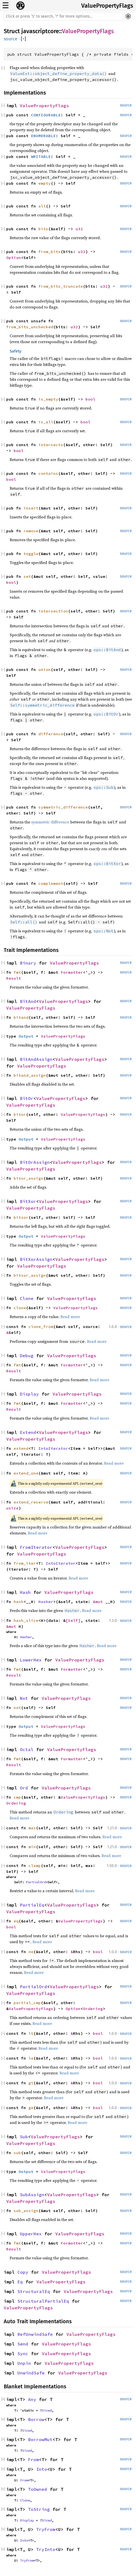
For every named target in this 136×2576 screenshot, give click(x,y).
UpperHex (31, 2234)
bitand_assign (30, 1075)
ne (30, 1951)
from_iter (25, 1563)
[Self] (73, 1620)
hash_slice (26, 1620)
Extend (28, 1432)
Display (29, 1394)
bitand (21, 1017)
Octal (26, 1749)
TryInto (45, 2549)
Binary (28, 963)
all (42, 206)
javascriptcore (40, 31)
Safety (15, 351)
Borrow (36, 2419)
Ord (24, 1788)
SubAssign (32, 2194)
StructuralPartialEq (43, 2301)
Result (13, 978)
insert (31, 508)
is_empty (48, 399)
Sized (47, 2410)
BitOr (26, 1098)
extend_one (26, 1473)
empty (44, 183)
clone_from (40, 1326)
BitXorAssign (36, 1259)
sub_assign (26, 2210)
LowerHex (31, 1660)
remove (31, 530)
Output (26, 1036)
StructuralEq (33, 2291)
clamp (34, 1865)
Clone (26, 1298)
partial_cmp (27, 2002)
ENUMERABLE (43, 135)
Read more (70, 1316)
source (10, 39)
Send (22, 2344)
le (30, 2058)
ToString (39, 2509)
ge (30, 2107)
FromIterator (36, 1547)
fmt (17, 972)
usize (12, 1507)
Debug (26, 1355)
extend (21, 1448)
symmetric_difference (63, 807)
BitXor (28, 1201)
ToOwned (37, 2489)
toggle (31, 553)
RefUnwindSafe (35, 2334)
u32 (79, 228)
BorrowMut (40, 2439)
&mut (99, 1601)
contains (48, 473)
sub (17, 2152)
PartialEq (32, 1905)
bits (43, 228)
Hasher (45, 1601)
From (33, 2459)
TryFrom (45, 2529)
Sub (24, 2137)
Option (13, 257)
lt (30, 2033)
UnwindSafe (31, 2373)
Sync (22, 2353)
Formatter (72, 972)
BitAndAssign (36, 1059)
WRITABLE (41, 156)
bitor (20, 1114)
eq (16, 1920)
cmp (17, 1797)
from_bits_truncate (60, 286)
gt (30, 2082)
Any (32, 2399)
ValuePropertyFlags (107, 5)
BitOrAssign (35, 1162)
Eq (20, 2282)
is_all (45, 421)
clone (20, 1307)
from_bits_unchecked (29, 326)
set (27, 576)
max (32, 1827)
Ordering (16, 1803)
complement (50, 883)
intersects (50, 444)
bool (90, 399)
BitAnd (28, 1001)
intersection (53, 611)
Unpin (24, 2363)
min (32, 1846)
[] (23, 39)
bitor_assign (28, 1178)
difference (50, 733)
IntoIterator (53, 1448)
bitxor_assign (30, 1275)
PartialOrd (36, 1882)
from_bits (49, 251)
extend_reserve (31, 1502)
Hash (25, 1592)
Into (41, 2469)
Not (24, 1698)
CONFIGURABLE (46, 114)
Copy (22, 2272)
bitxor (21, 1217)
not (17, 1707)
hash (19, 1601)
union (44, 669)
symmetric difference (50, 822)
